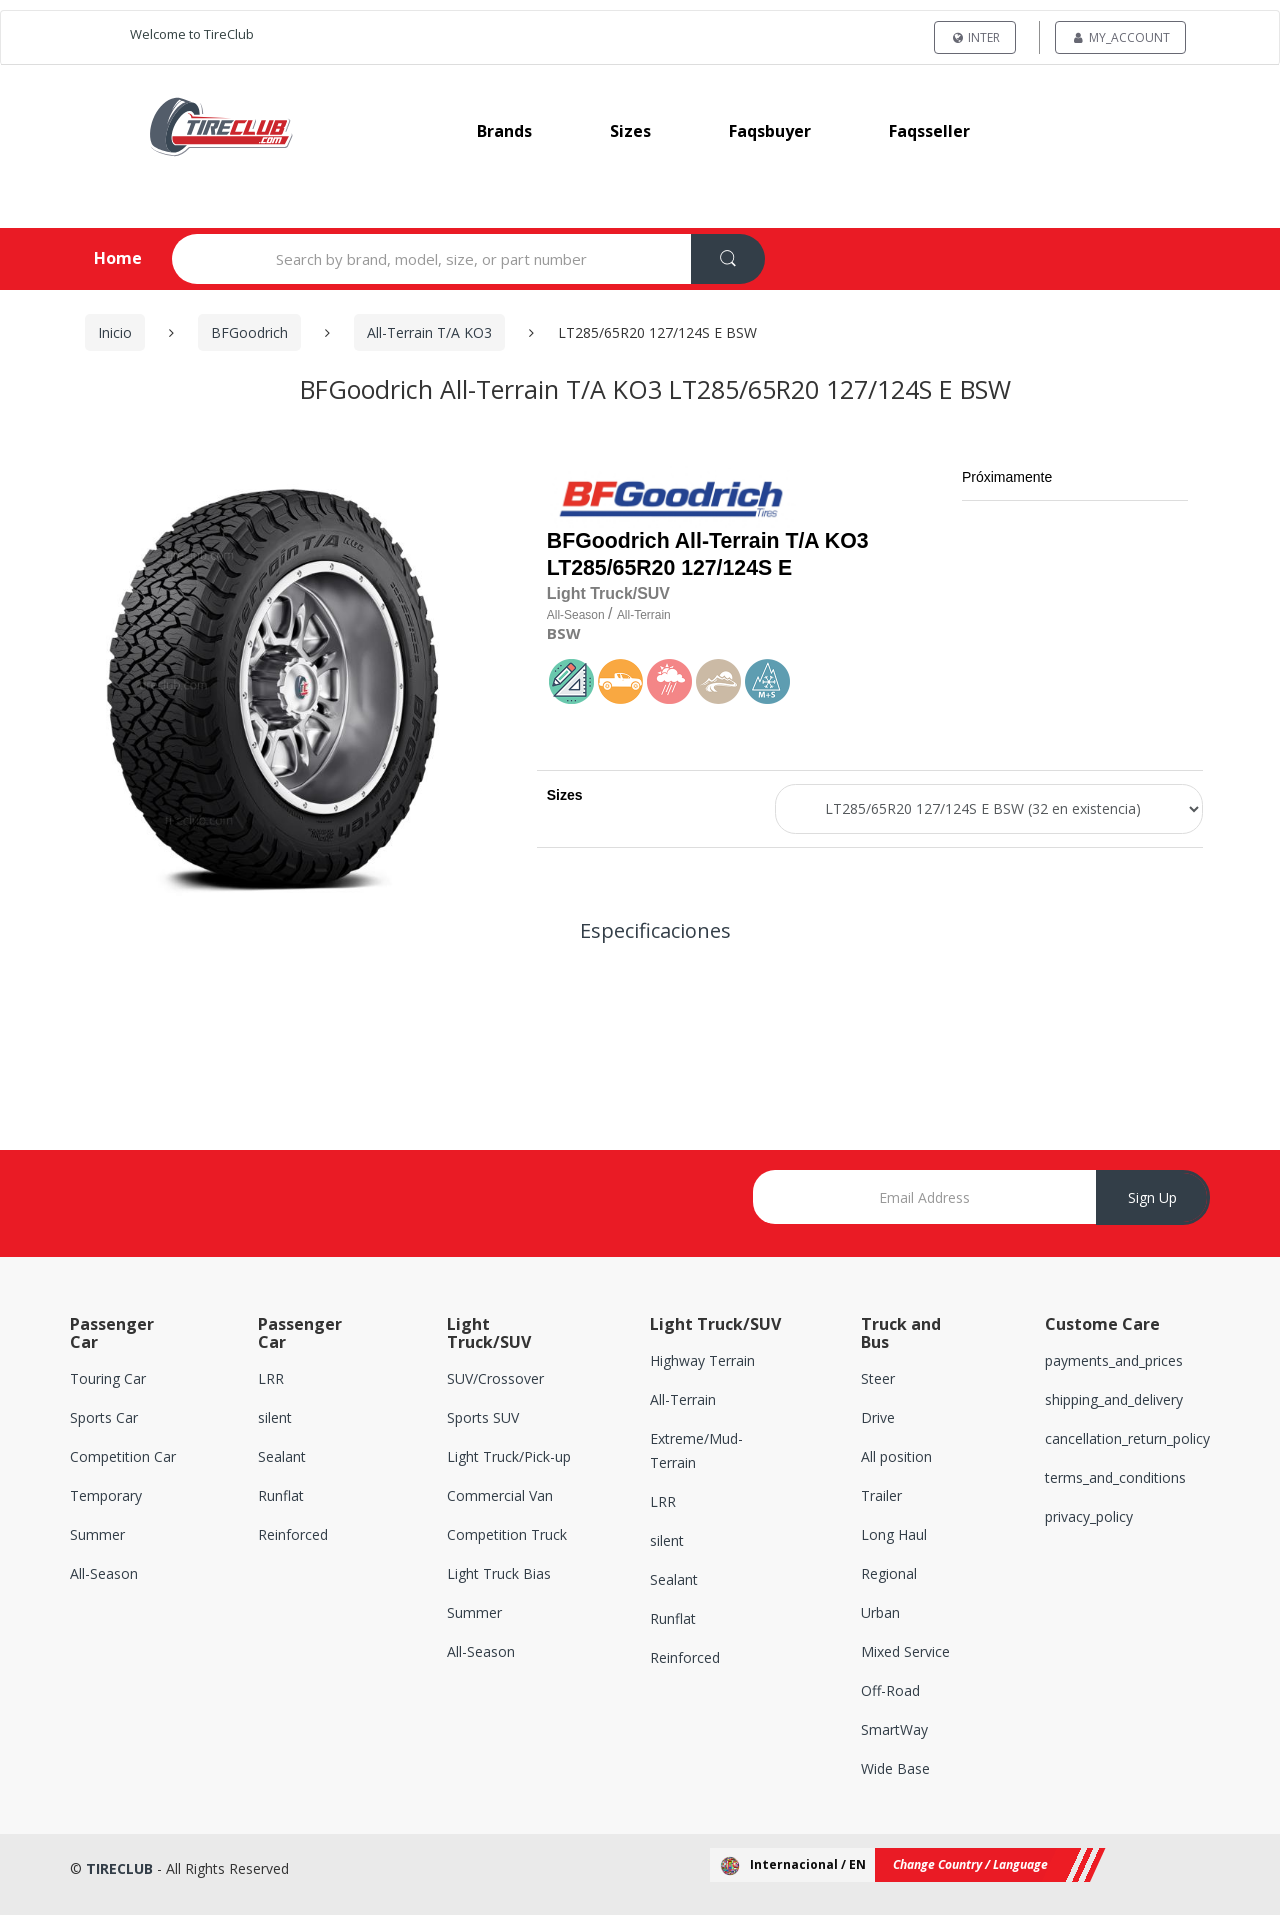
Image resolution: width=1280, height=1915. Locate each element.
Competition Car (123, 1457)
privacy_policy (1089, 1517)
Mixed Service (905, 1651)
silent (275, 1418)
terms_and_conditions (1115, 1478)
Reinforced (293, 1535)
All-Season (104, 1573)
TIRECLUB (119, 1868)
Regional (889, 1573)
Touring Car (108, 1379)
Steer (878, 1379)
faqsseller (929, 131)
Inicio (115, 332)
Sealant (282, 1457)
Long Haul (894, 1535)
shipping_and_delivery (1114, 1400)
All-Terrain (683, 1400)
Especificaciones (655, 930)
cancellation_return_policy (1127, 1439)
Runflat (281, 1496)
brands (504, 131)
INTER (975, 37)
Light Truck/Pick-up (509, 1457)
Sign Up (1152, 1197)
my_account (1120, 37)
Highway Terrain (702, 1361)
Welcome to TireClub (192, 34)
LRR (271, 1379)
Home (101, 258)
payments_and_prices (1114, 1361)
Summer (97, 1535)
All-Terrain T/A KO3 (429, 332)
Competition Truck (507, 1535)
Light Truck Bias (499, 1573)
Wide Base (895, 1768)
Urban (880, 1612)
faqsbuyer (770, 131)
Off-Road (890, 1690)
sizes (630, 131)
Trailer (881, 1496)
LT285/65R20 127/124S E (670, 568)
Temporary (106, 1496)
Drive (878, 1418)
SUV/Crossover (495, 1379)
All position (896, 1457)
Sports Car (104, 1418)
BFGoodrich (249, 332)
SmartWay (894, 1729)
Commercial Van (500, 1496)
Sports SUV (483, 1418)
